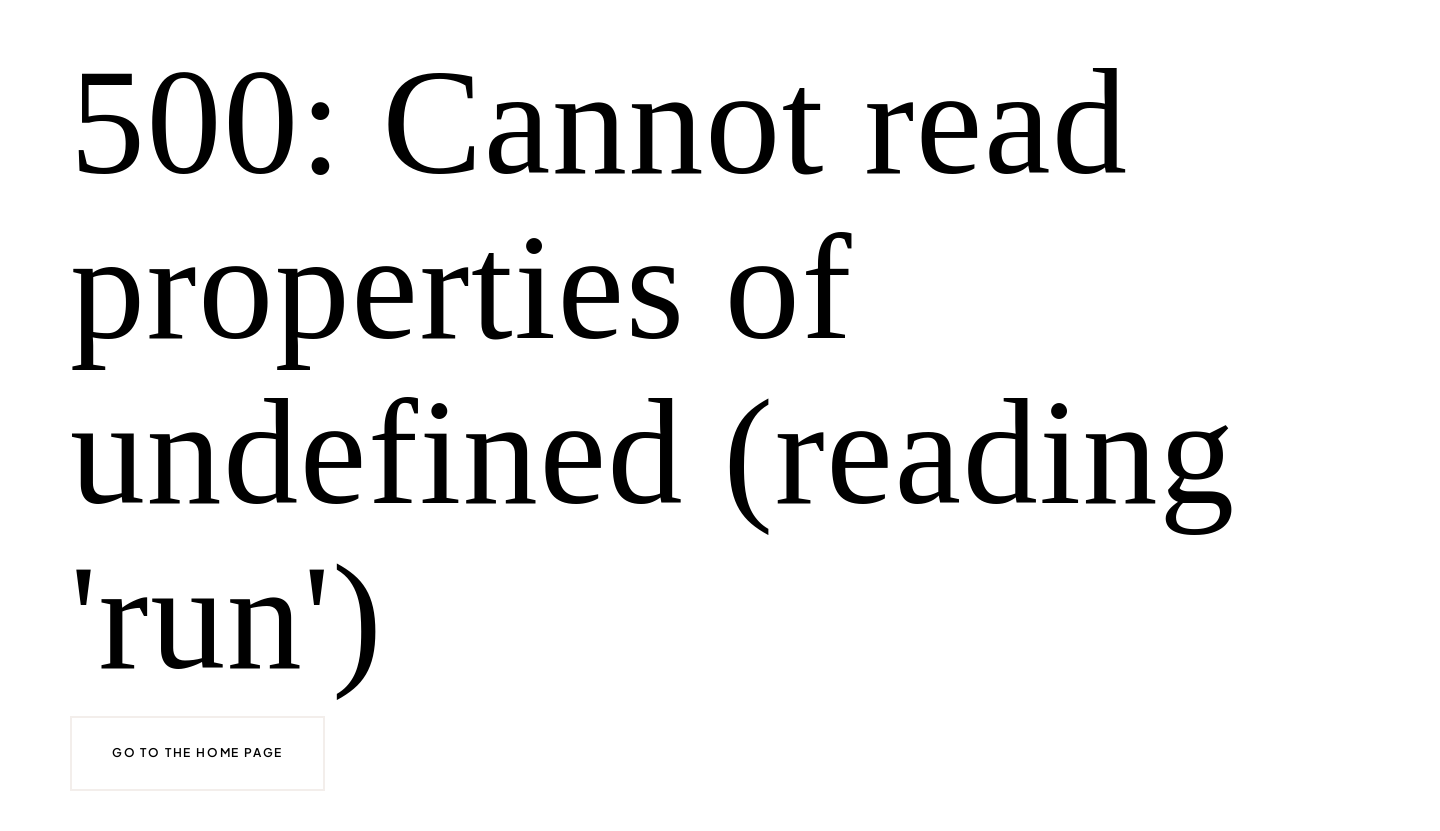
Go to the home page (197, 752)
